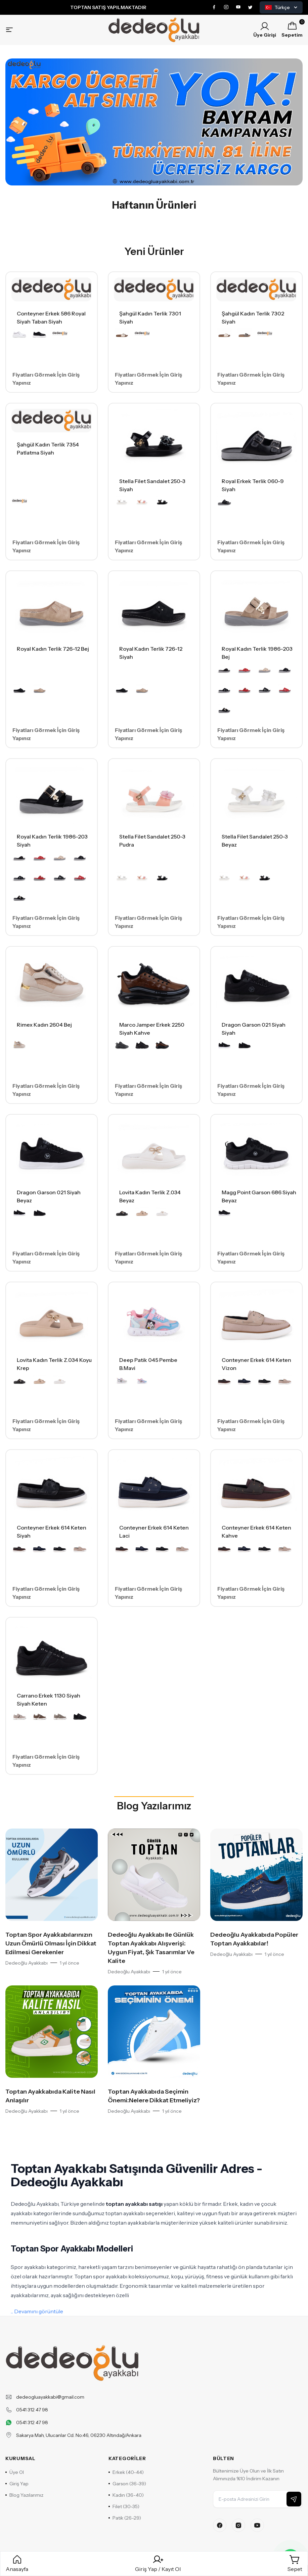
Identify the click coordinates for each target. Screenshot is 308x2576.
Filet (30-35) (123, 2506)
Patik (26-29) (124, 2518)
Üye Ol (14, 2472)
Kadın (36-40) (126, 2495)
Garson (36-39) (127, 2484)
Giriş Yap (17, 2484)
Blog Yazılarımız (154, 1806)
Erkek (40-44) (126, 2472)
